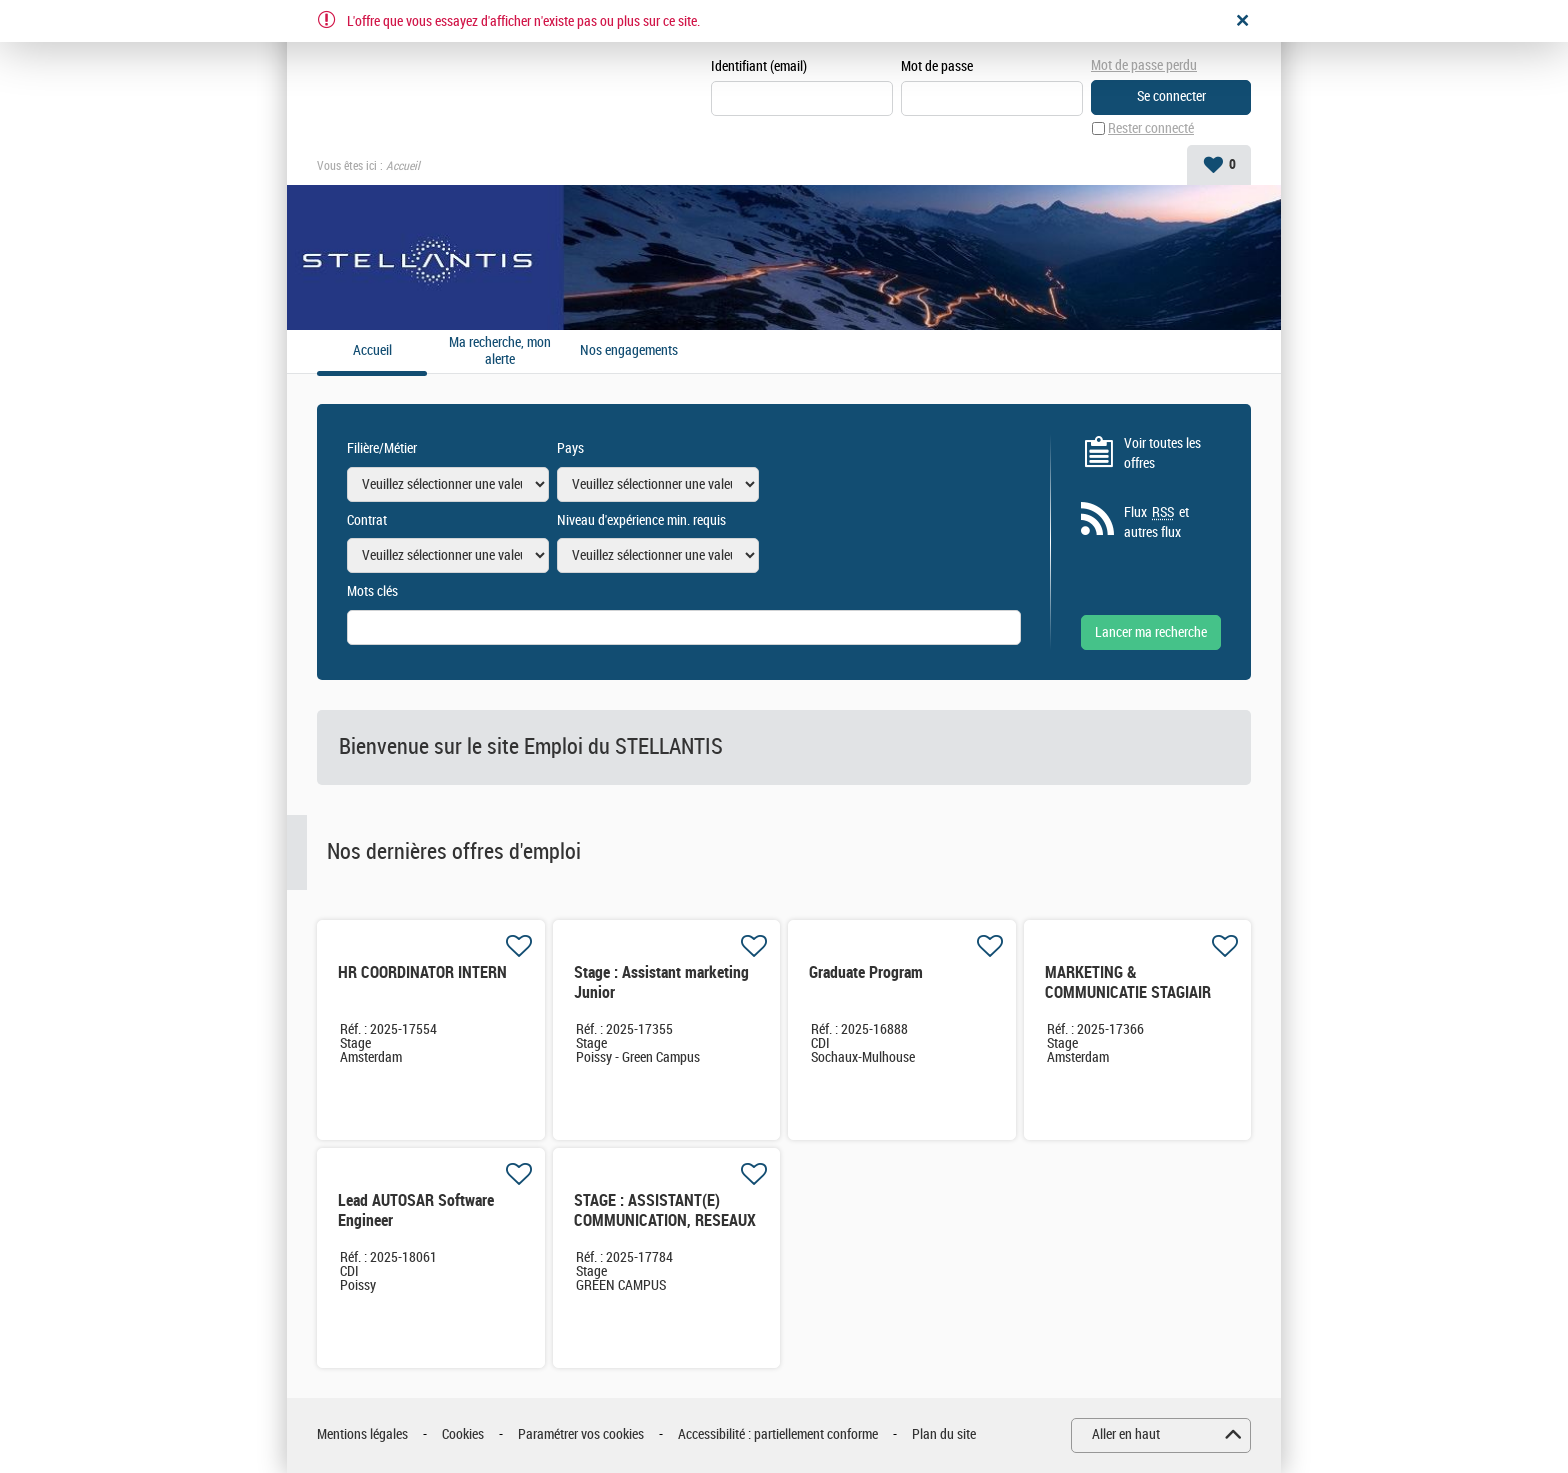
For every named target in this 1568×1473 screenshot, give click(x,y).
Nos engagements (629, 351)
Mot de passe (937, 66)
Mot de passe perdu (1144, 65)
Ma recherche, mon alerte (500, 351)
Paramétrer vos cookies (581, 1434)
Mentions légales (362, 1434)
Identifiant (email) (759, 66)
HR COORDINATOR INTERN (422, 972)
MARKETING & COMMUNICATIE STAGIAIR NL (1128, 992)
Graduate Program (866, 972)
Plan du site (944, 1434)
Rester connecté (1151, 128)
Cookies (463, 1434)
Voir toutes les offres (1162, 453)
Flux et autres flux (1156, 522)
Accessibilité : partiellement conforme (778, 1434)
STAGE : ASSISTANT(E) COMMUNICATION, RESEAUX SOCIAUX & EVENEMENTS (665, 1220)
